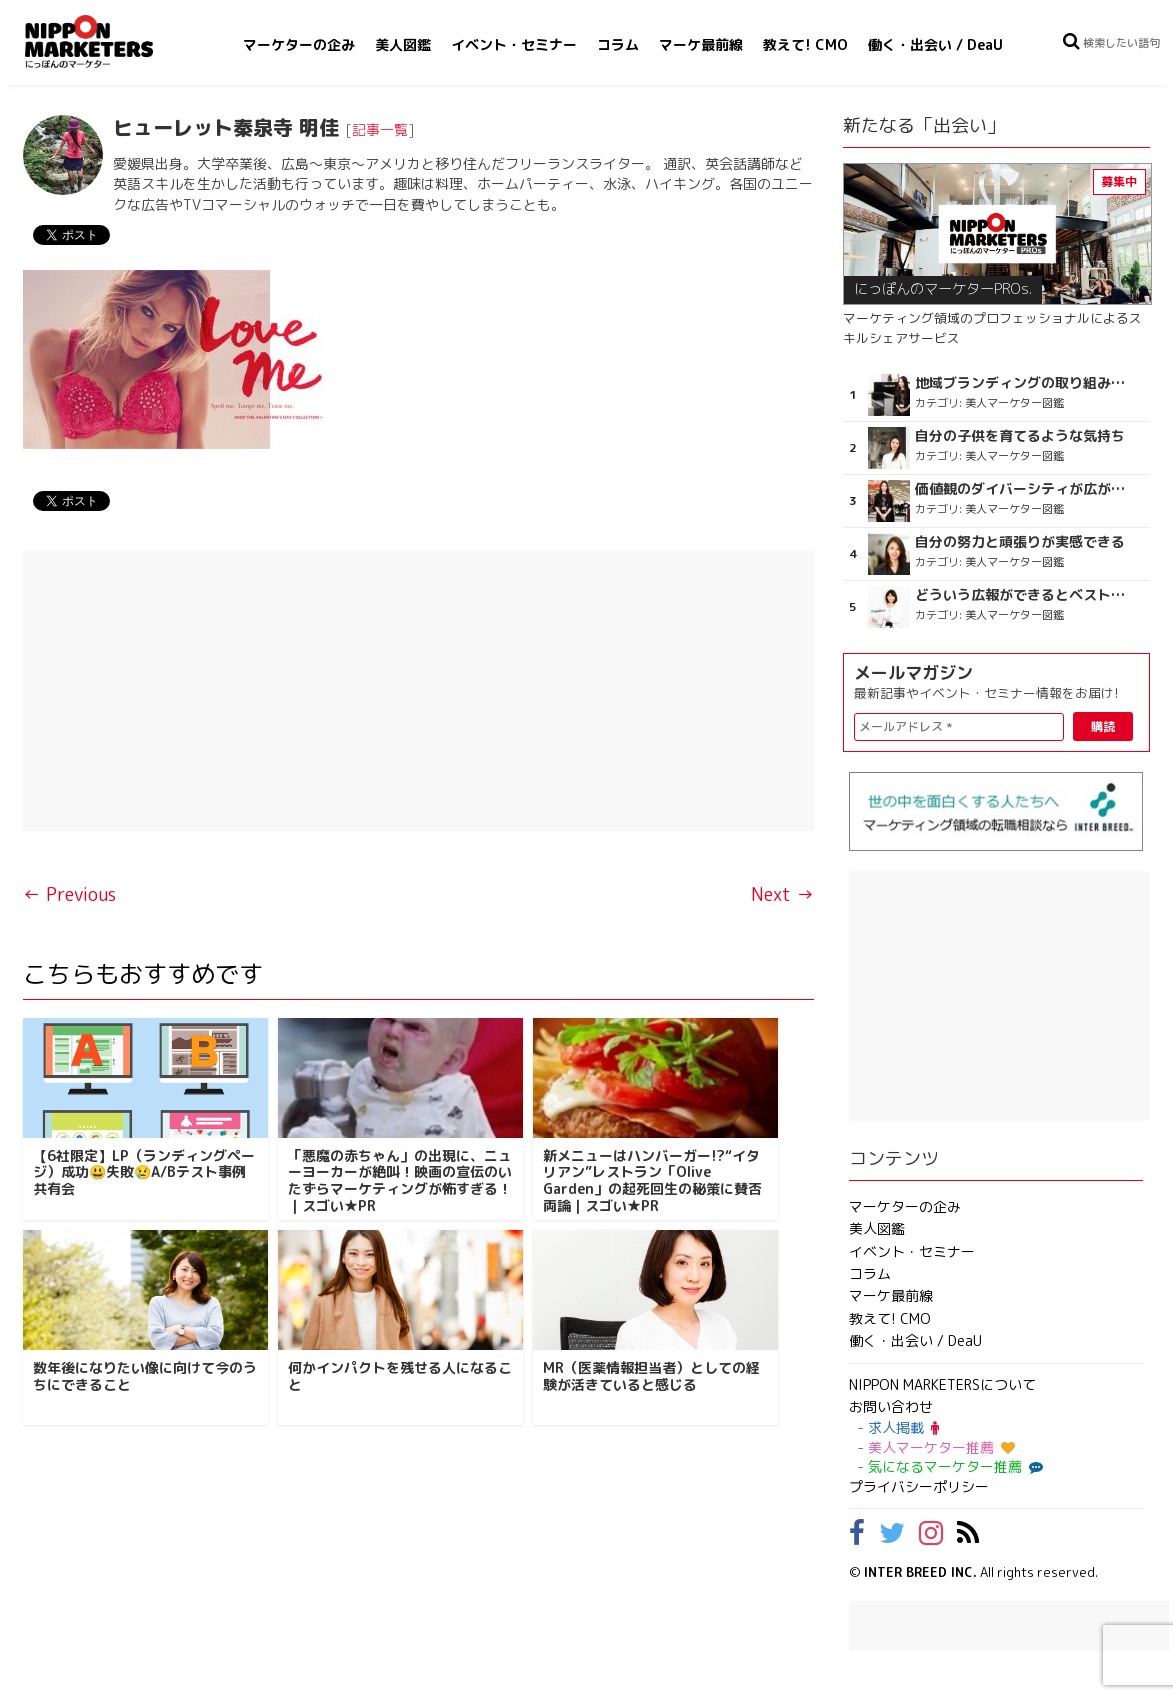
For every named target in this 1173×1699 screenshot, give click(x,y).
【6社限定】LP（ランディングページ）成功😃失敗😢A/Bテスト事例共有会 (144, 1172)
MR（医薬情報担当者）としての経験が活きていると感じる (651, 1376)
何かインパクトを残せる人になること (400, 1376)
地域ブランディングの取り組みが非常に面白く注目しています (1025, 383)
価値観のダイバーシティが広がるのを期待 (1025, 489)
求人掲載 (903, 1427)
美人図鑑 (403, 44)
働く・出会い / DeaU (935, 44)
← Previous (69, 894)
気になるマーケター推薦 (953, 1466)
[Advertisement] (418, 691)
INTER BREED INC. (920, 1572)
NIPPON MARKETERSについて (942, 1384)
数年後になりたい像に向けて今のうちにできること (145, 1376)
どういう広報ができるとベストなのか (1025, 595)
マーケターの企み (299, 44)
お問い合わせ (891, 1406)
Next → (782, 894)
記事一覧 (380, 129)
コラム (618, 44)
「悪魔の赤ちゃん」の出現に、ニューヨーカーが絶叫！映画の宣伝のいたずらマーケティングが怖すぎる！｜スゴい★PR (400, 1180)
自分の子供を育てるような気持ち (1020, 436)
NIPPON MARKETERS (109, 41)
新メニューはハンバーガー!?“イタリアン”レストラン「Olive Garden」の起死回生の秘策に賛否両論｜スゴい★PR (652, 1180)
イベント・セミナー (514, 44)
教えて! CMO (805, 44)
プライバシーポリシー (919, 1486)
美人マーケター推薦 (941, 1447)
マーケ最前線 (701, 44)
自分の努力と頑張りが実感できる (1020, 542)
